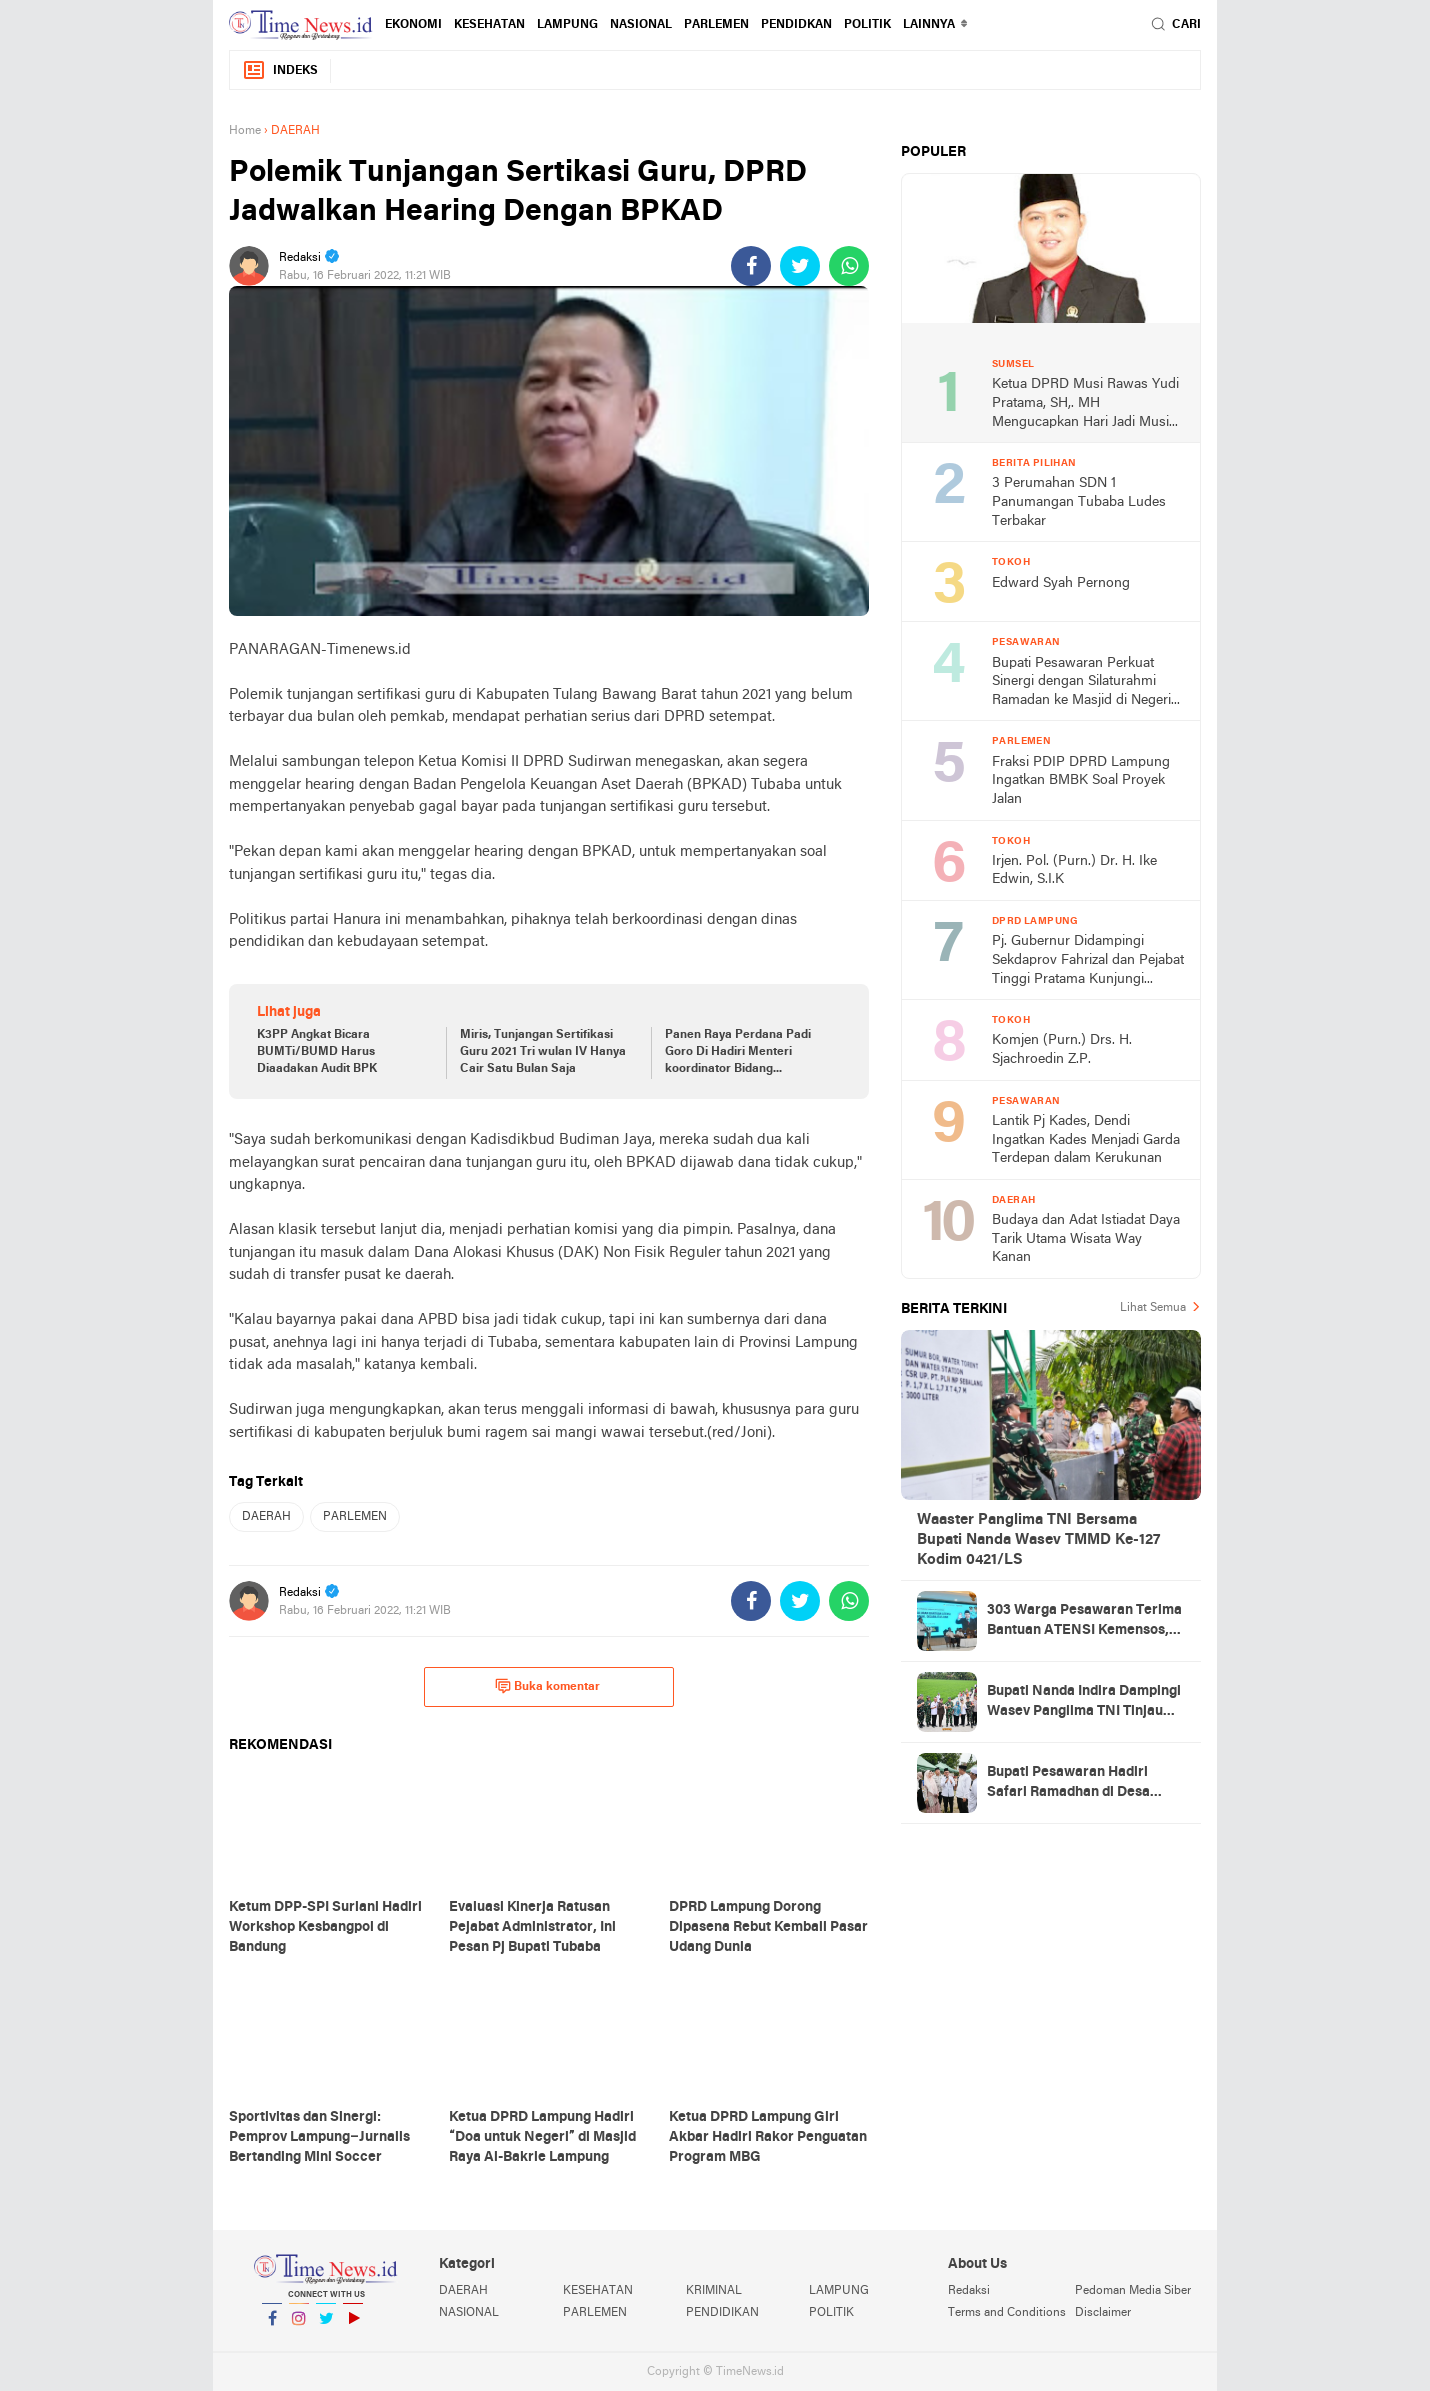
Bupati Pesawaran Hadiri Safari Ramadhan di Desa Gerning (1068, 1784)
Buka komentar (547, 1686)
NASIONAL (641, 25)
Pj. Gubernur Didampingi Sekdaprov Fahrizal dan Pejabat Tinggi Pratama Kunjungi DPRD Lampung (1088, 961)
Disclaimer (1103, 2313)
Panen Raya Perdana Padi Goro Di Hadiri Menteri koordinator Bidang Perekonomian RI (738, 1053)
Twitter (326, 2326)
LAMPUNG (567, 25)
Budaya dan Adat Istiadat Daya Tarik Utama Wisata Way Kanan (1086, 1239)
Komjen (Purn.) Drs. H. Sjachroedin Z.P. (1062, 1050)
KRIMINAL (714, 2291)
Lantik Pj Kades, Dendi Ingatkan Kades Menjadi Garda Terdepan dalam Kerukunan (1086, 1140)
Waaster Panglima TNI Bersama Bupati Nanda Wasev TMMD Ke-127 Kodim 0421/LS (1038, 1540)
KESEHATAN (489, 25)
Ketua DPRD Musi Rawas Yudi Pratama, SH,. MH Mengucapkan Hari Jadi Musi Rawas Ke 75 (1085, 404)
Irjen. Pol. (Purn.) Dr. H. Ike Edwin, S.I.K (1074, 871)
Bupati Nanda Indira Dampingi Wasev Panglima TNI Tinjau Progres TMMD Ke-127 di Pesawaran (1084, 1703)
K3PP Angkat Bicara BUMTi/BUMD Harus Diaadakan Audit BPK (317, 1052)
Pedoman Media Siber (1133, 2291)
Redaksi (969, 2291)
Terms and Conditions (1007, 2313)
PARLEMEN (716, 25)
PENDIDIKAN (722, 2313)
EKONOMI (413, 25)
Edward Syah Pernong (1061, 583)
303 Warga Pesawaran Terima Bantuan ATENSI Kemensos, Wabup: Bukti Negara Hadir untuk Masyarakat (1084, 1622)
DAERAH (266, 1517)
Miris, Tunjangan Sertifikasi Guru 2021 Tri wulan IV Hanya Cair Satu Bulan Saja (543, 1052)
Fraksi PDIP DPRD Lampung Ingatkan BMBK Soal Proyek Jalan (1081, 781)
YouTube (353, 2326)
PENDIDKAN (796, 25)
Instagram (299, 2326)
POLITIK (867, 25)
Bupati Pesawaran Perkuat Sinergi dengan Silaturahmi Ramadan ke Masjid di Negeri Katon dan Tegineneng (1081, 683)
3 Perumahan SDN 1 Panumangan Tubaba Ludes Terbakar (1079, 502)
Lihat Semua (1153, 1308)
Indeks (280, 70)
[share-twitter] (800, 266)
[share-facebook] (751, 266)
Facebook (272, 2326)
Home (245, 131)
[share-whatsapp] (849, 266)
